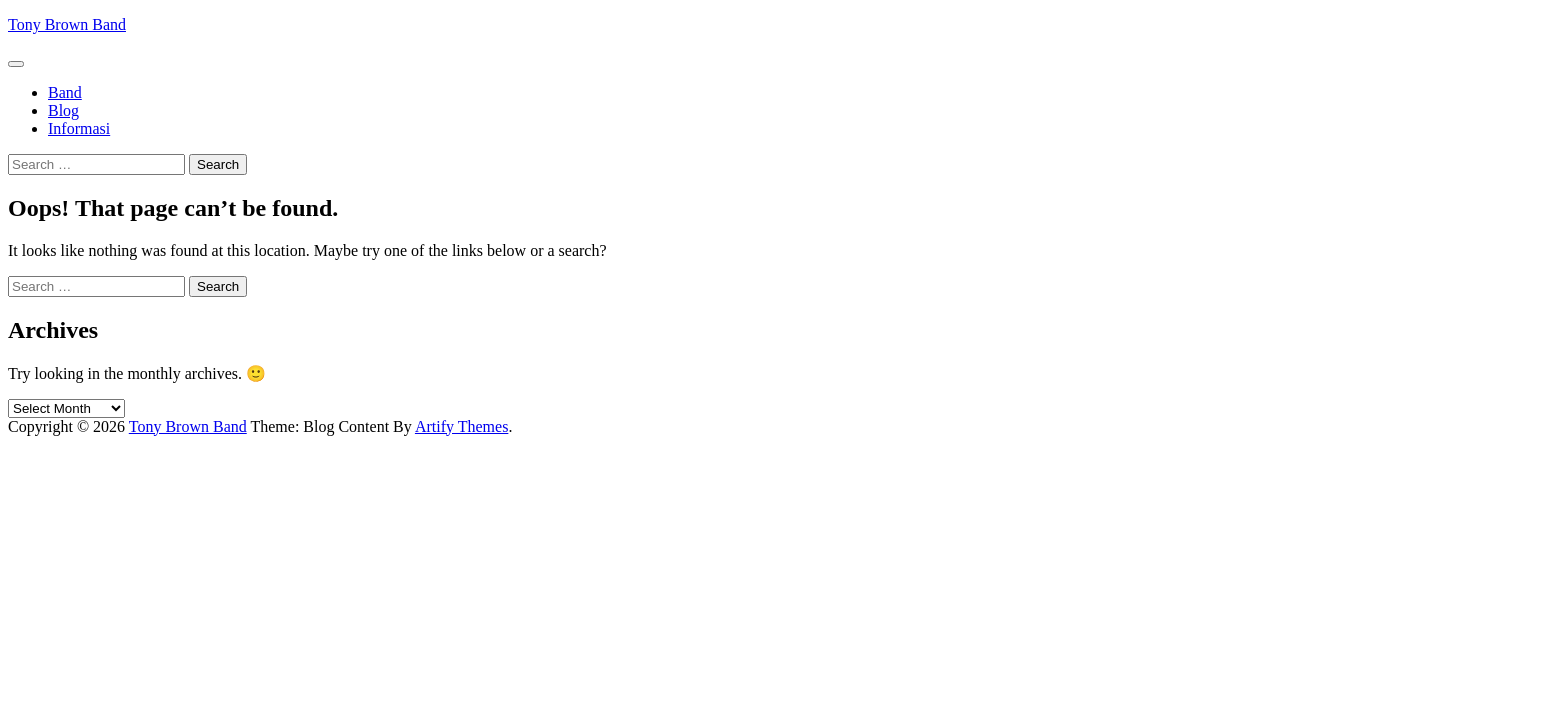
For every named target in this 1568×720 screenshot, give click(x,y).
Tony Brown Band (67, 24)
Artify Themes (461, 426)
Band (65, 92)
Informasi (79, 128)
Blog (63, 110)
